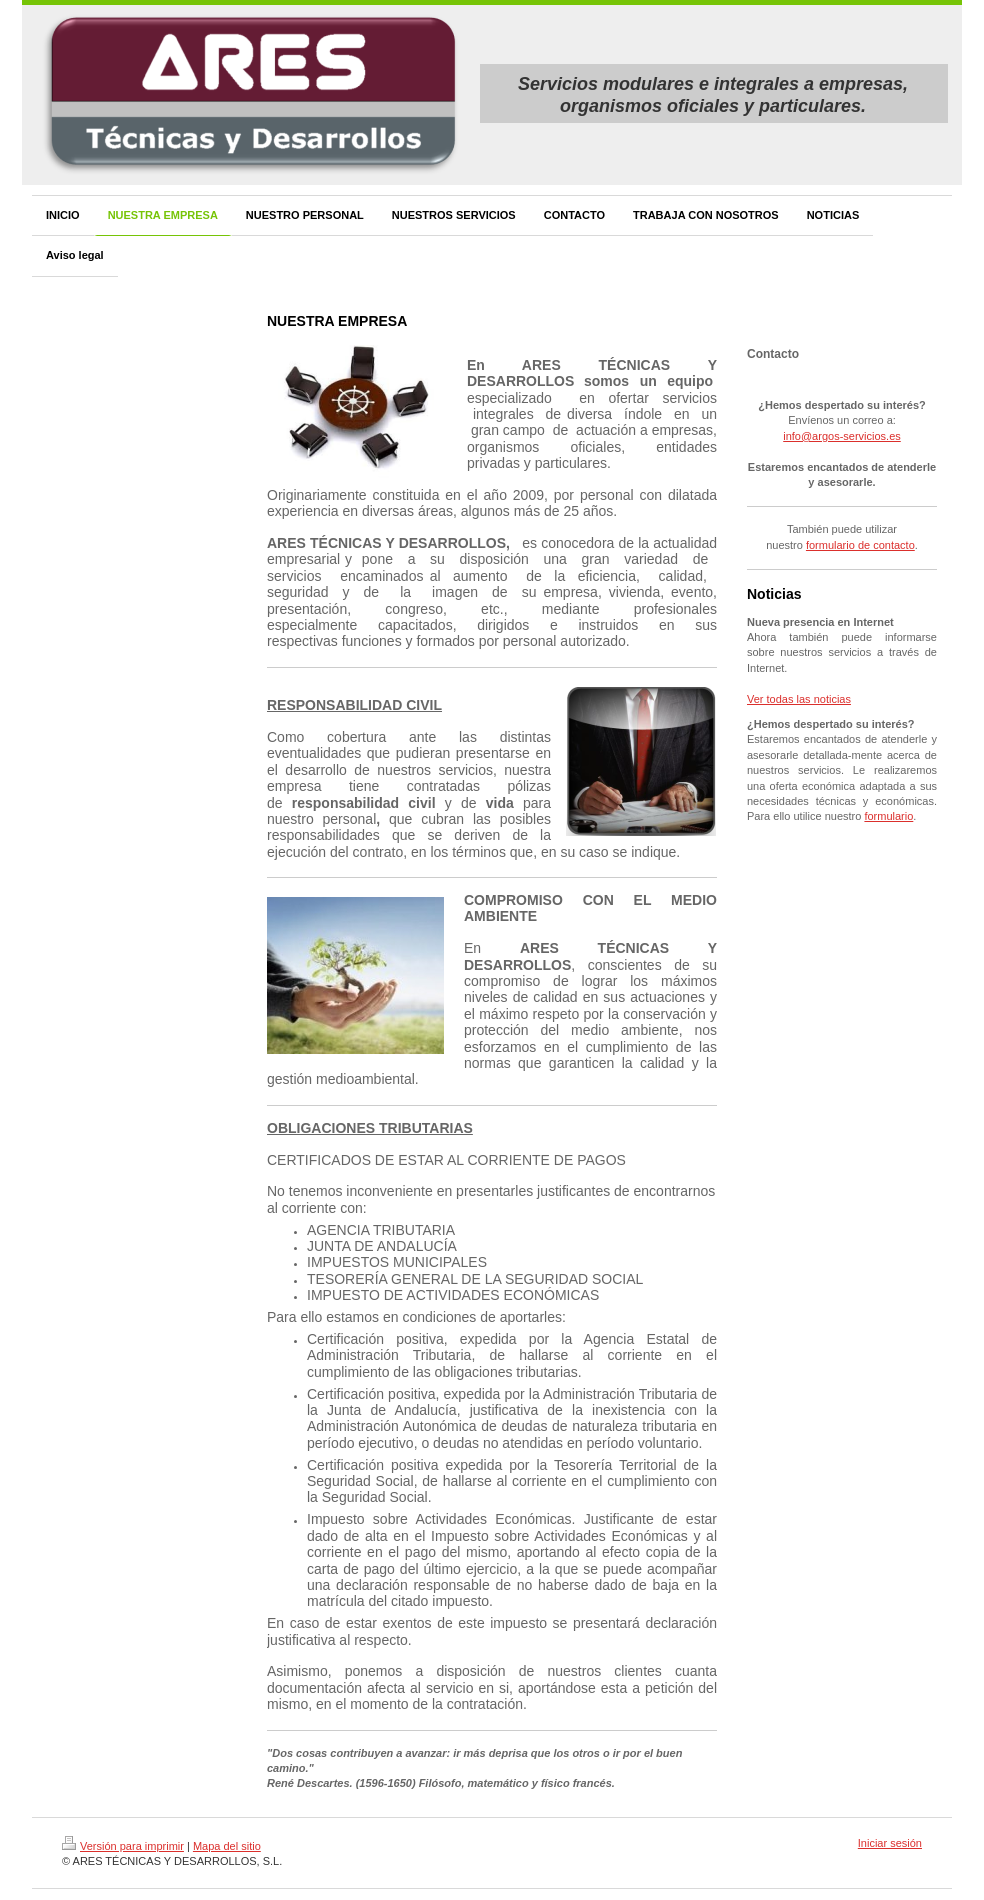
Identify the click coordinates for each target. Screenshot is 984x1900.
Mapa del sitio (227, 1846)
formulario (888, 816)
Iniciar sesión (890, 1843)
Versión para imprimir (123, 1846)
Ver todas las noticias (799, 699)
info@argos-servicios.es (842, 436)
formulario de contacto (860, 545)
